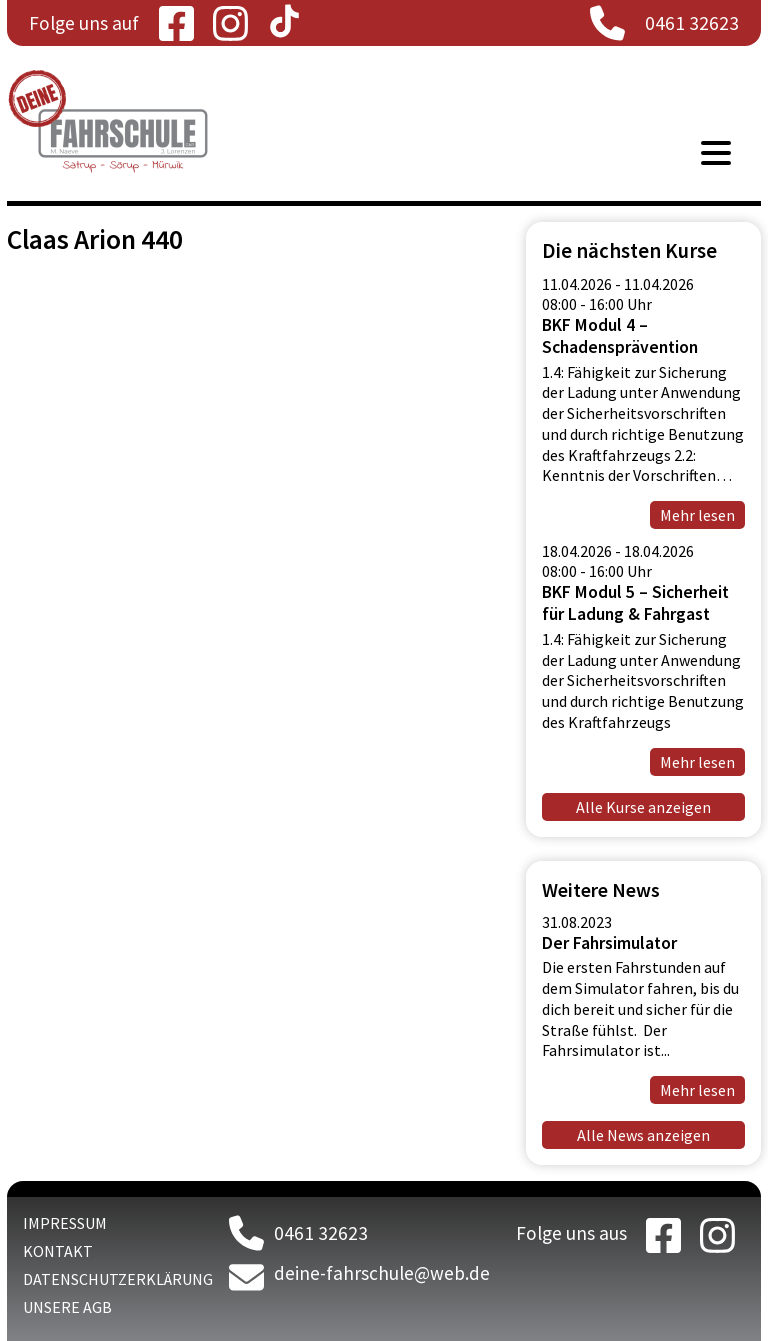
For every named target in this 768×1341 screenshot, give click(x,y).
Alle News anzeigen (643, 1135)
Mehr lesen (697, 1090)
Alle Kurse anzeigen (643, 807)
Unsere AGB (67, 1307)
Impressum (65, 1223)
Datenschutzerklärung (118, 1279)
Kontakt (58, 1251)
